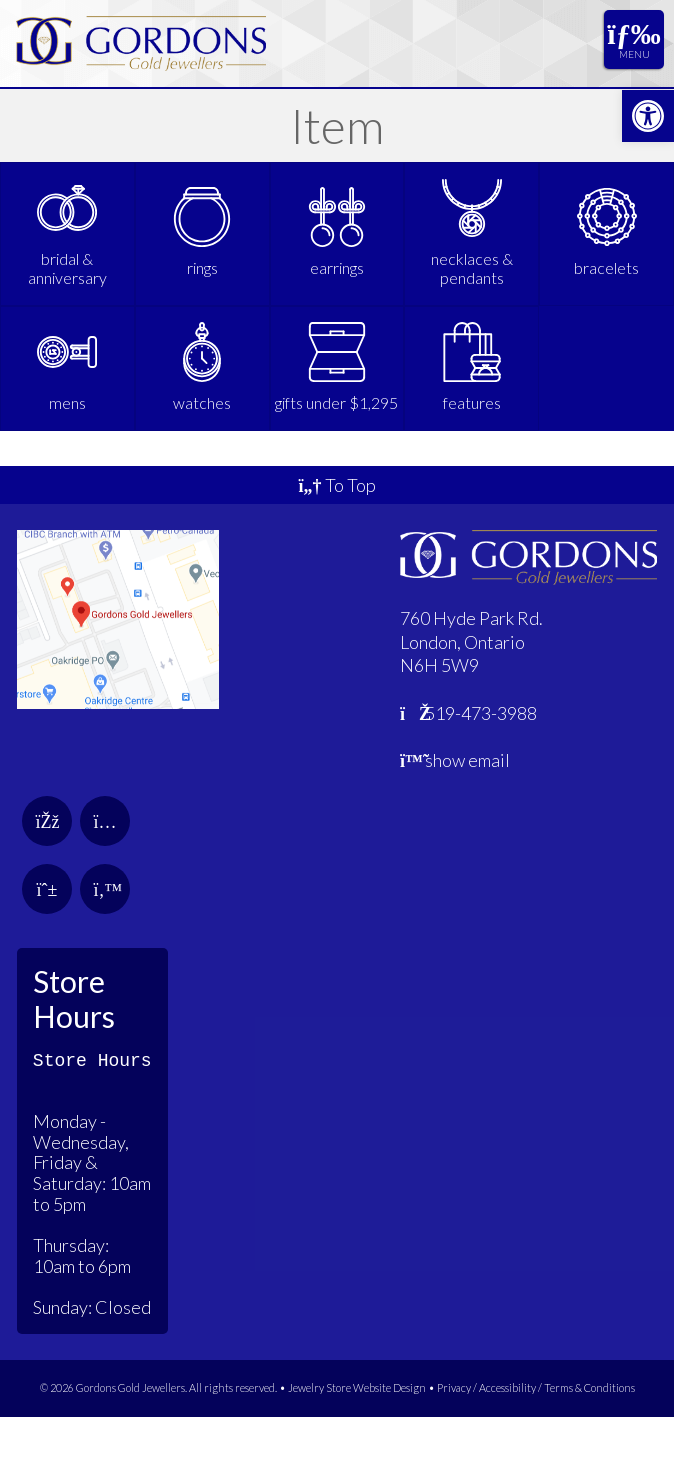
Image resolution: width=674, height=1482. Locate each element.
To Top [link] (336, 550)
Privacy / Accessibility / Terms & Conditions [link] (536, 1452)
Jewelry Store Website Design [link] (357, 1452)
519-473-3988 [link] (469, 778)
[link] (648, 116)
